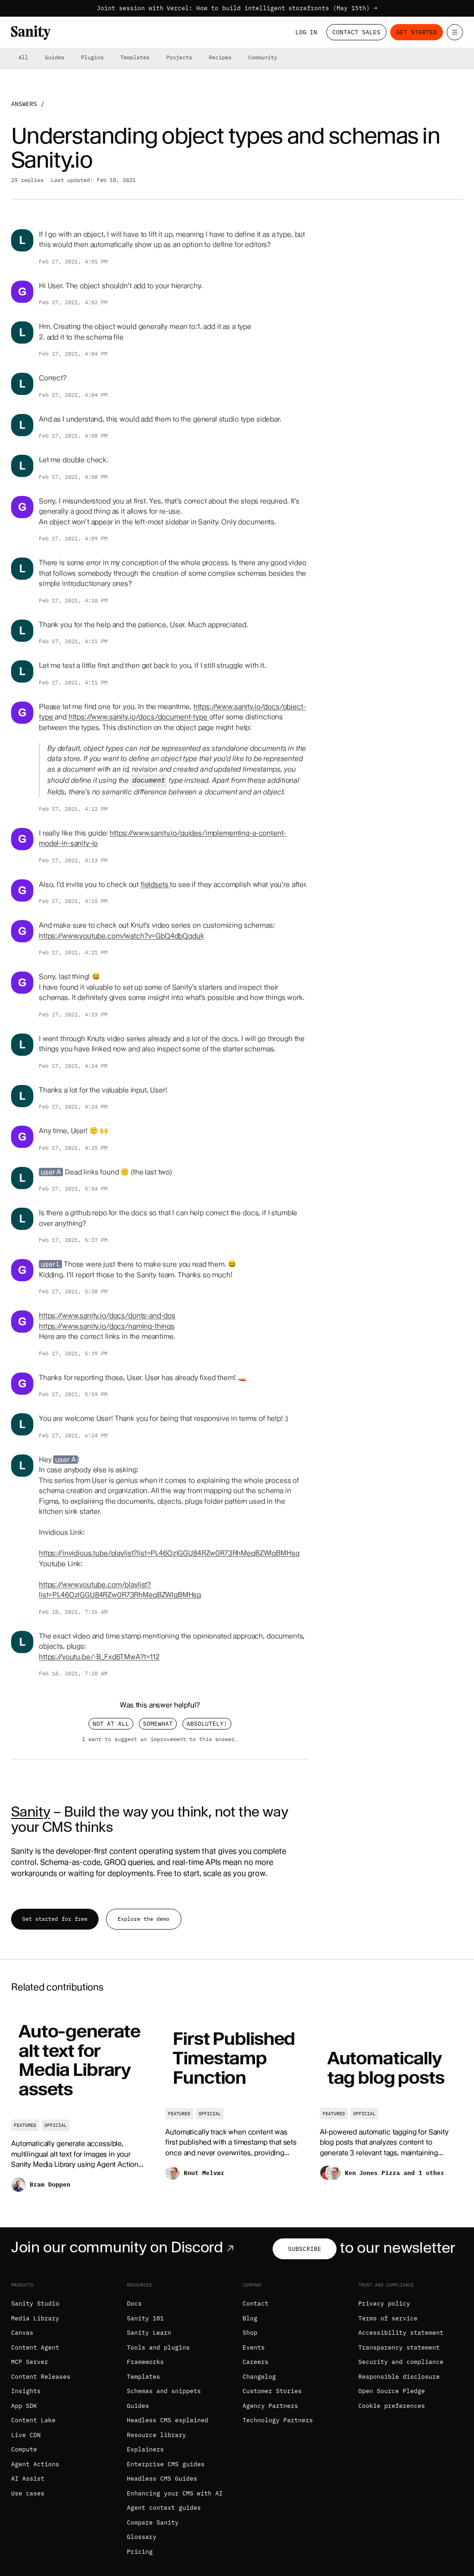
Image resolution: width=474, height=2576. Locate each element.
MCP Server (29, 2362)
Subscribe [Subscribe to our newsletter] (304, 2249)
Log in (306, 32)
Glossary (141, 2537)
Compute (24, 2449)
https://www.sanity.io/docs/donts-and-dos (107, 1315)
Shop (250, 2333)
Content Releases (40, 2377)
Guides (54, 57)
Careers (255, 2362)
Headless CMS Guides (162, 2478)
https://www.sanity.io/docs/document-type (139, 717)
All (23, 57)
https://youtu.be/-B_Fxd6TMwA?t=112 (99, 1657)
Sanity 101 (145, 2318)
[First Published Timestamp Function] (236, 2106)
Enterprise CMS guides (166, 2464)
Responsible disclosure (399, 2377)
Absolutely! (207, 1724)
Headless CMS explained (167, 2420)
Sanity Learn (149, 2333)
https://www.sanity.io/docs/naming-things (107, 1326)
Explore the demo (143, 1918)
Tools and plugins (158, 2347)
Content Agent (35, 2347)
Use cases (27, 2493)
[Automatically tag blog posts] (391, 2106)
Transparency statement (399, 2347)
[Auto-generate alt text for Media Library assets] (82, 2106)
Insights (26, 2391)
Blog (250, 2318)
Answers (24, 104)
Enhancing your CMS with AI (175, 2493)
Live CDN (26, 2435)
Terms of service (388, 2318)
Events (254, 2347)
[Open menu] (455, 32)
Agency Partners (270, 2406)
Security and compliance (400, 2362)
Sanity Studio (35, 2303)
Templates (135, 57)
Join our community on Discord (124, 2247)
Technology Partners (278, 2420)
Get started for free (54, 1918)
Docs (134, 2303)
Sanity (30, 1811)
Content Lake (33, 2420)
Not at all (111, 1724)
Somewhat (158, 1724)
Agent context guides (164, 2508)
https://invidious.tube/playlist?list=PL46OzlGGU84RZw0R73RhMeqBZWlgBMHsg (169, 1553)
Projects (179, 57)
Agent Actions (35, 2464)
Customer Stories (272, 2391)
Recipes (220, 57)
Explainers (145, 2449)
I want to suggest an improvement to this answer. (160, 1739)
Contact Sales (356, 32)
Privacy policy (384, 2303)
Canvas (22, 2333)
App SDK (24, 2406)
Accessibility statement (400, 2333)
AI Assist (27, 2478)
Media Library (35, 2318)
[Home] (30, 32)
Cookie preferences (391, 2406)
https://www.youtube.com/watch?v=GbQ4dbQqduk (121, 936)
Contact (255, 2303)
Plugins (92, 57)
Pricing (140, 2552)
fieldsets (155, 884)
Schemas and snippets (164, 2391)
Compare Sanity (153, 2522)
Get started (416, 32)
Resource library (156, 2435)
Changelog (259, 2377)
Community (262, 57)
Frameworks (145, 2362)
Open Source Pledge (391, 2391)
